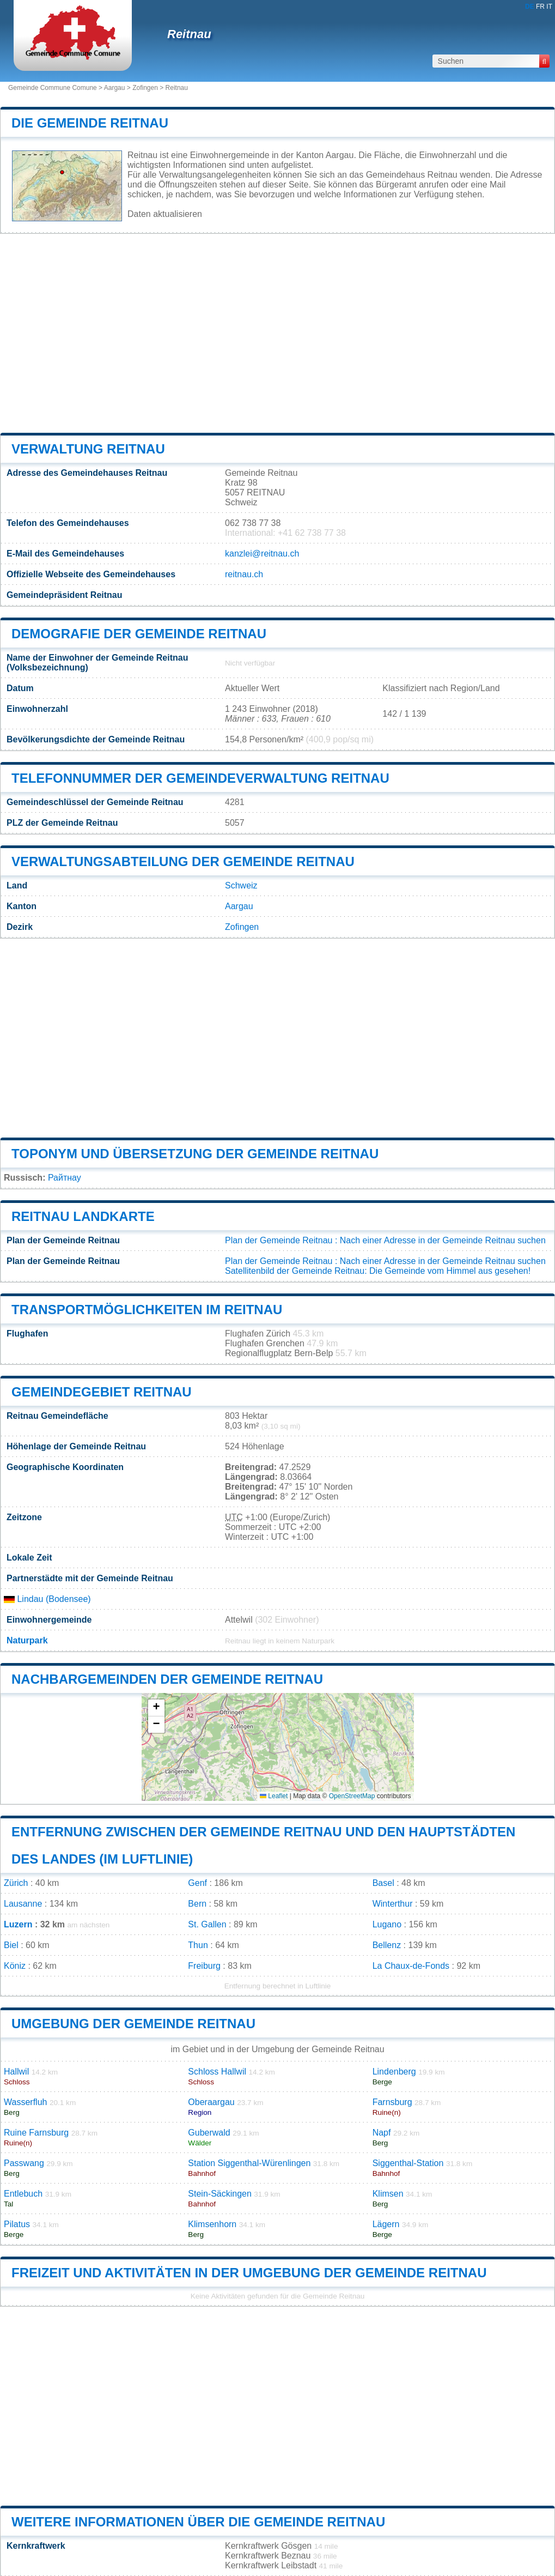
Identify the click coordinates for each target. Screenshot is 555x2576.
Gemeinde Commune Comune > (56, 88)
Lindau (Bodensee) (47, 1599)
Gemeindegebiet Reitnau (101, 1391)
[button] (156, 1708)
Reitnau (189, 34)
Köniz (15, 1965)
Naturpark (27, 1640)
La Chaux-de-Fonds (411, 1965)
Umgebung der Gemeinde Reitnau (133, 2023)
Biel (11, 1945)
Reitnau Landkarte (83, 1216)
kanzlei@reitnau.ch (262, 553)
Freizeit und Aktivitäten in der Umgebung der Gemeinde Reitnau (248, 2272)
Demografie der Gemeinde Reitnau (138, 633)
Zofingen (145, 88)
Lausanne (23, 1903)
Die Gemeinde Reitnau (89, 123)
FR (540, 6)
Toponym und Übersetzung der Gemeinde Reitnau (195, 1153)
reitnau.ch (244, 574)
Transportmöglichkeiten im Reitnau (146, 1309)
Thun (198, 1945)
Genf (197, 1883)
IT (549, 6)
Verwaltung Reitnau (88, 449)
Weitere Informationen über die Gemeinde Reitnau (198, 2521)
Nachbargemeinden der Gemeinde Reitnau (167, 1679)
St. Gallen (207, 1924)
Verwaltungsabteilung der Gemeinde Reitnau (183, 861)
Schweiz (241, 885)
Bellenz (387, 1945)
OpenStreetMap (352, 1796)
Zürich (16, 1883)
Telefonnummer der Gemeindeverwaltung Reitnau (200, 778)
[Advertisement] (277, 333)
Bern (197, 1903)
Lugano (387, 1924)
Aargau (114, 88)
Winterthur (393, 1903)
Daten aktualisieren (164, 214)
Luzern (18, 1924)
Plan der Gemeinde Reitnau (278, 1240)
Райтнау (64, 1177)
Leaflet (274, 1796)
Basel (383, 1883)
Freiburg (204, 1965)
